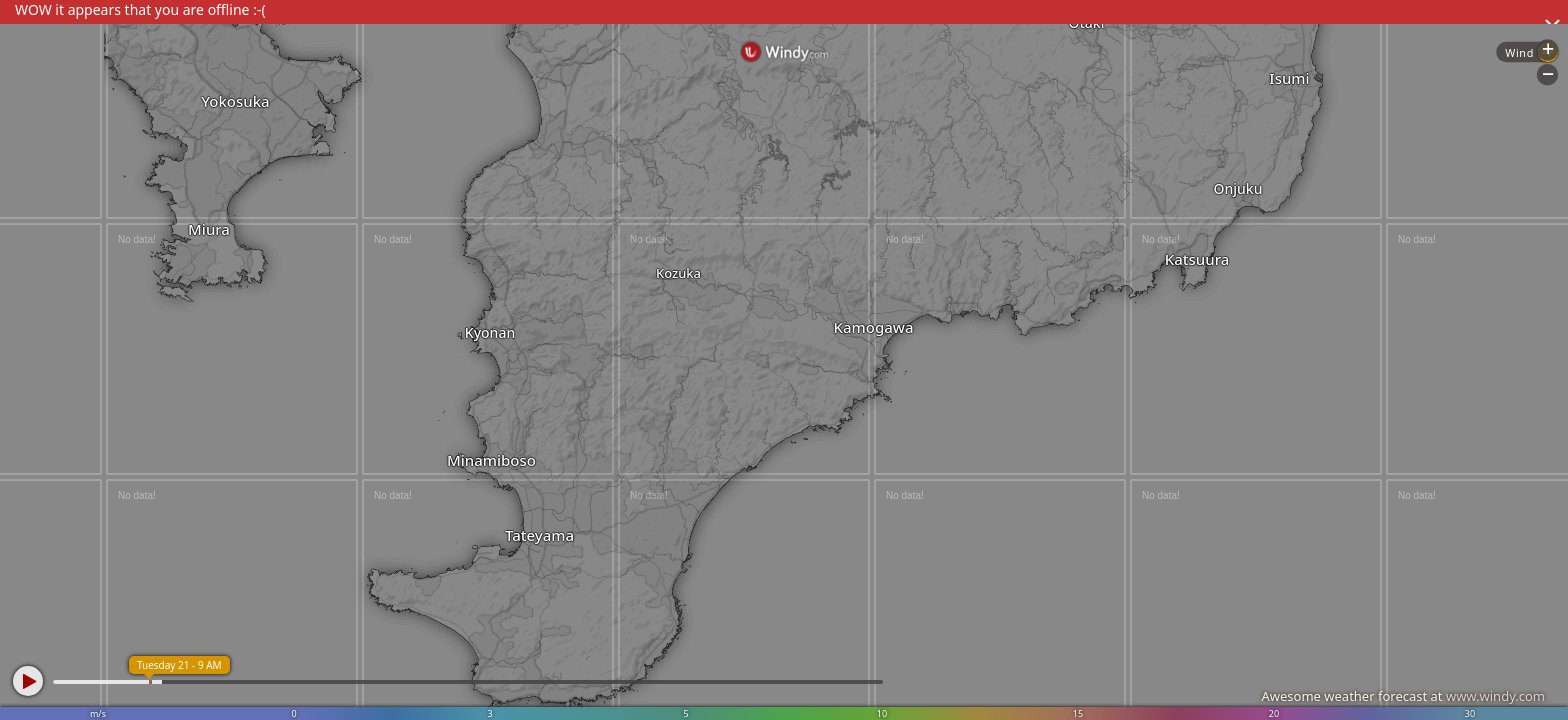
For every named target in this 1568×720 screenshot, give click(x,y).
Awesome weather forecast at (1403, 696)
